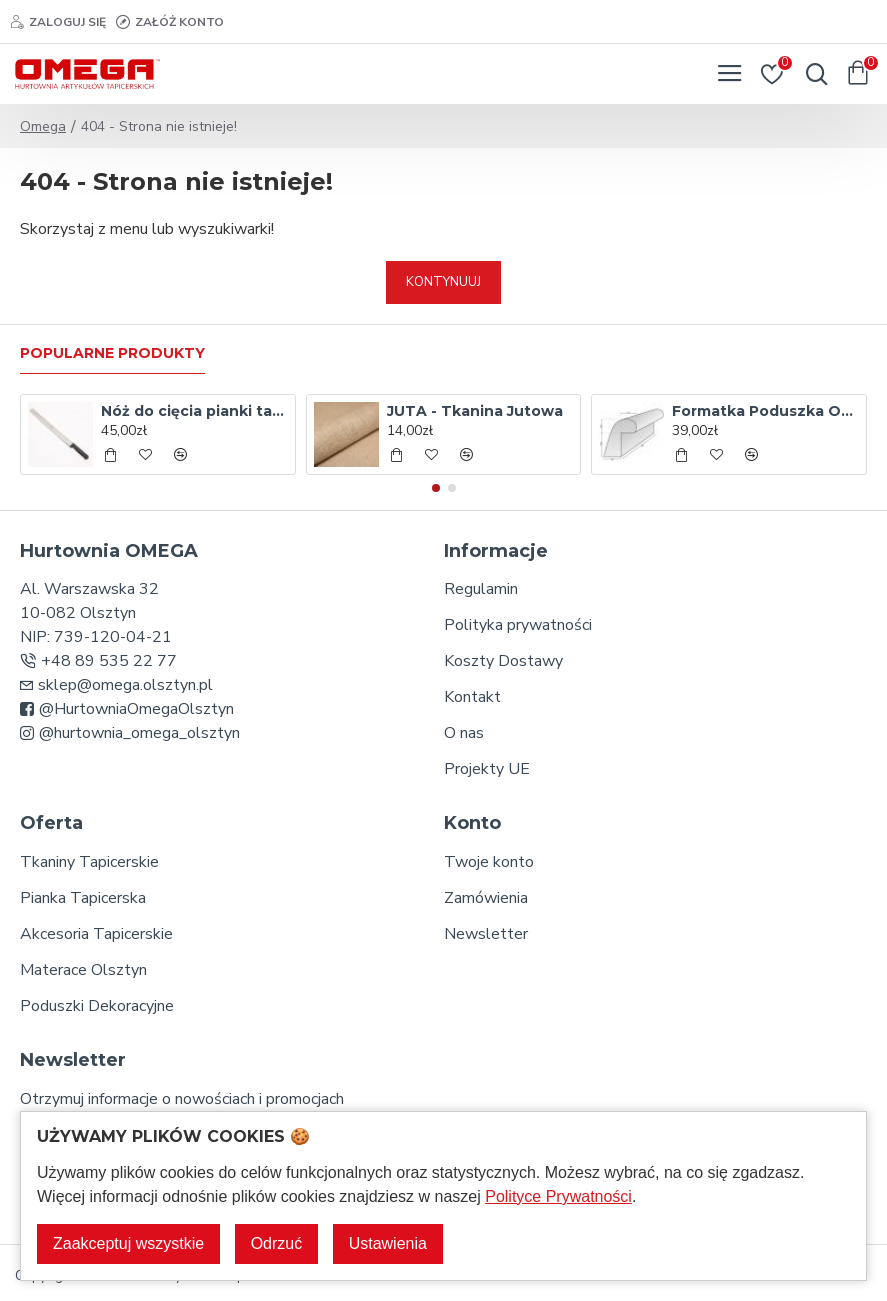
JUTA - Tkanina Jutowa (475, 411)
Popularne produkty (112, 353)
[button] (436, 488)
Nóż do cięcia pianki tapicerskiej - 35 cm (194, 411)
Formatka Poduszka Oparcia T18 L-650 (765, 411)
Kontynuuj (443, 282)
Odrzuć (277, 1243)
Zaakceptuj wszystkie (128, 1243)
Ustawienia (388, 1243)
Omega (43, 126)
